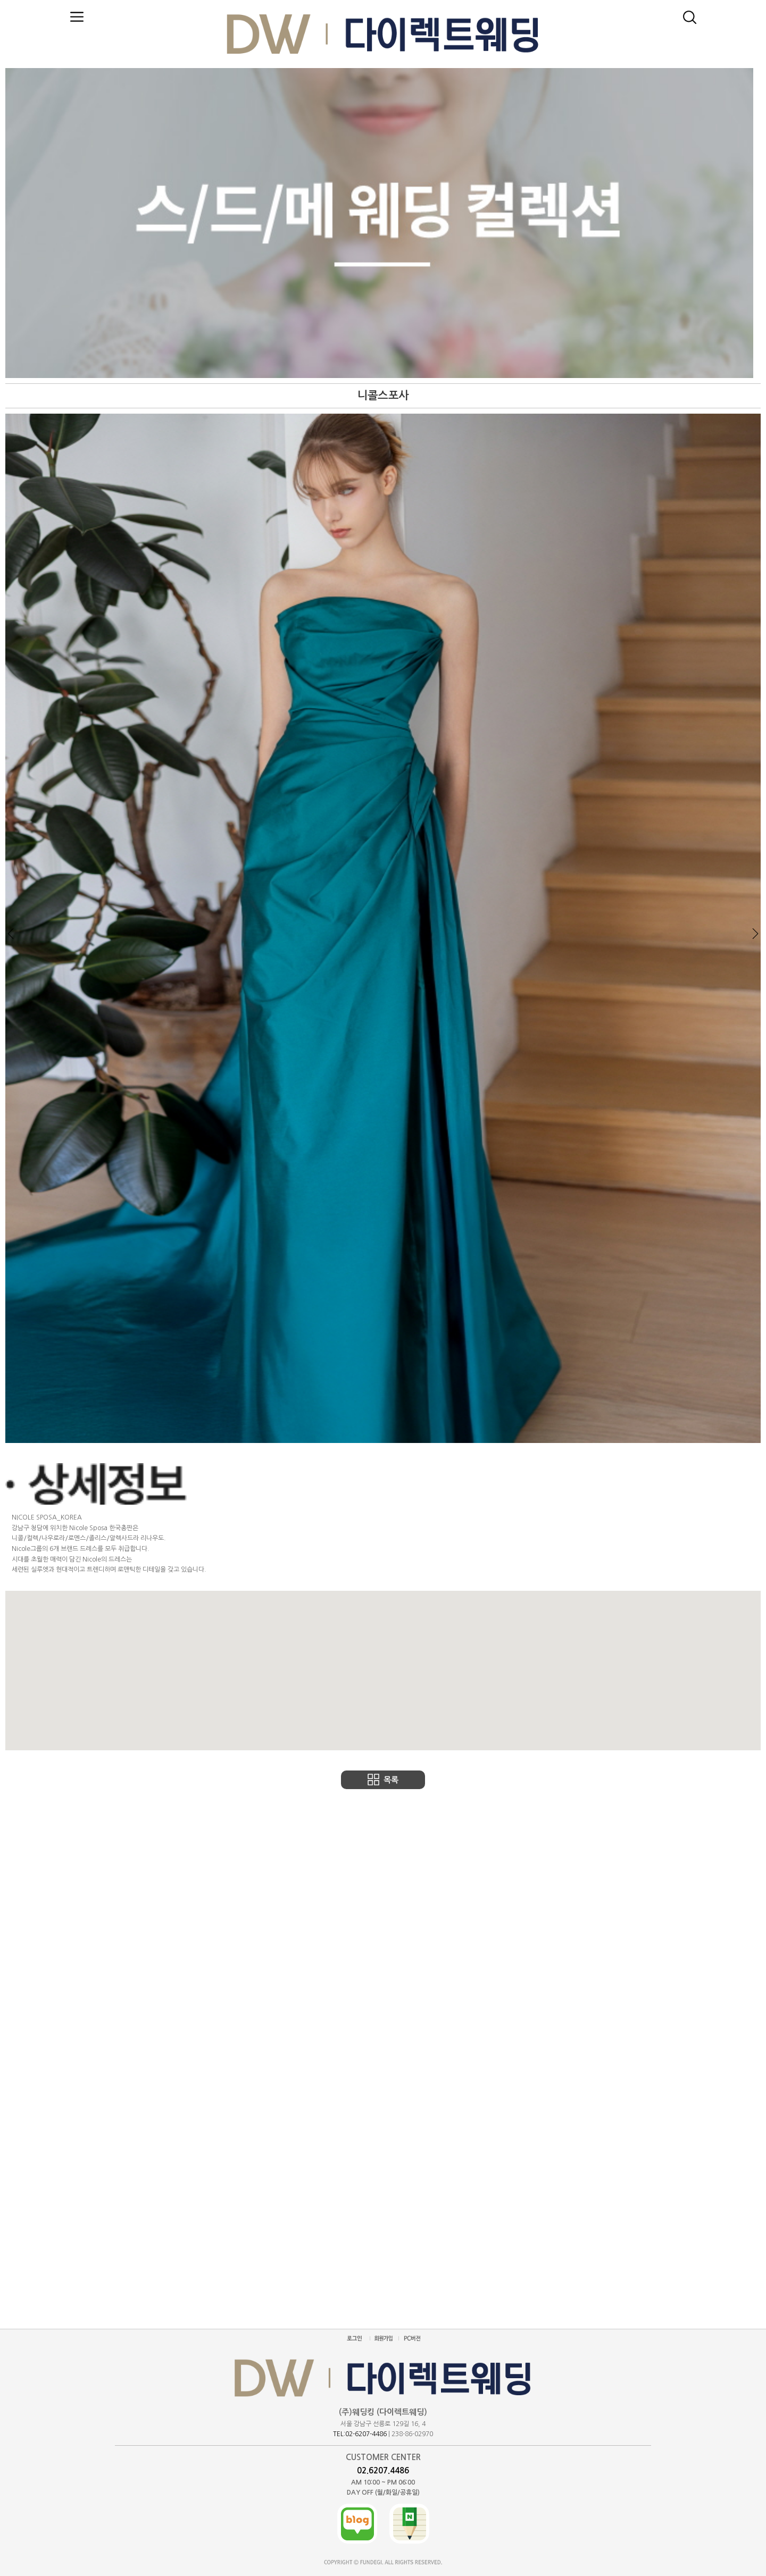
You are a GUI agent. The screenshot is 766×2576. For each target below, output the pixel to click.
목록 (391, 1780)
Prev (10, 933)
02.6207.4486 (383, 2470)
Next (755, 933)
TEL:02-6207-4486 (360, 2434)
